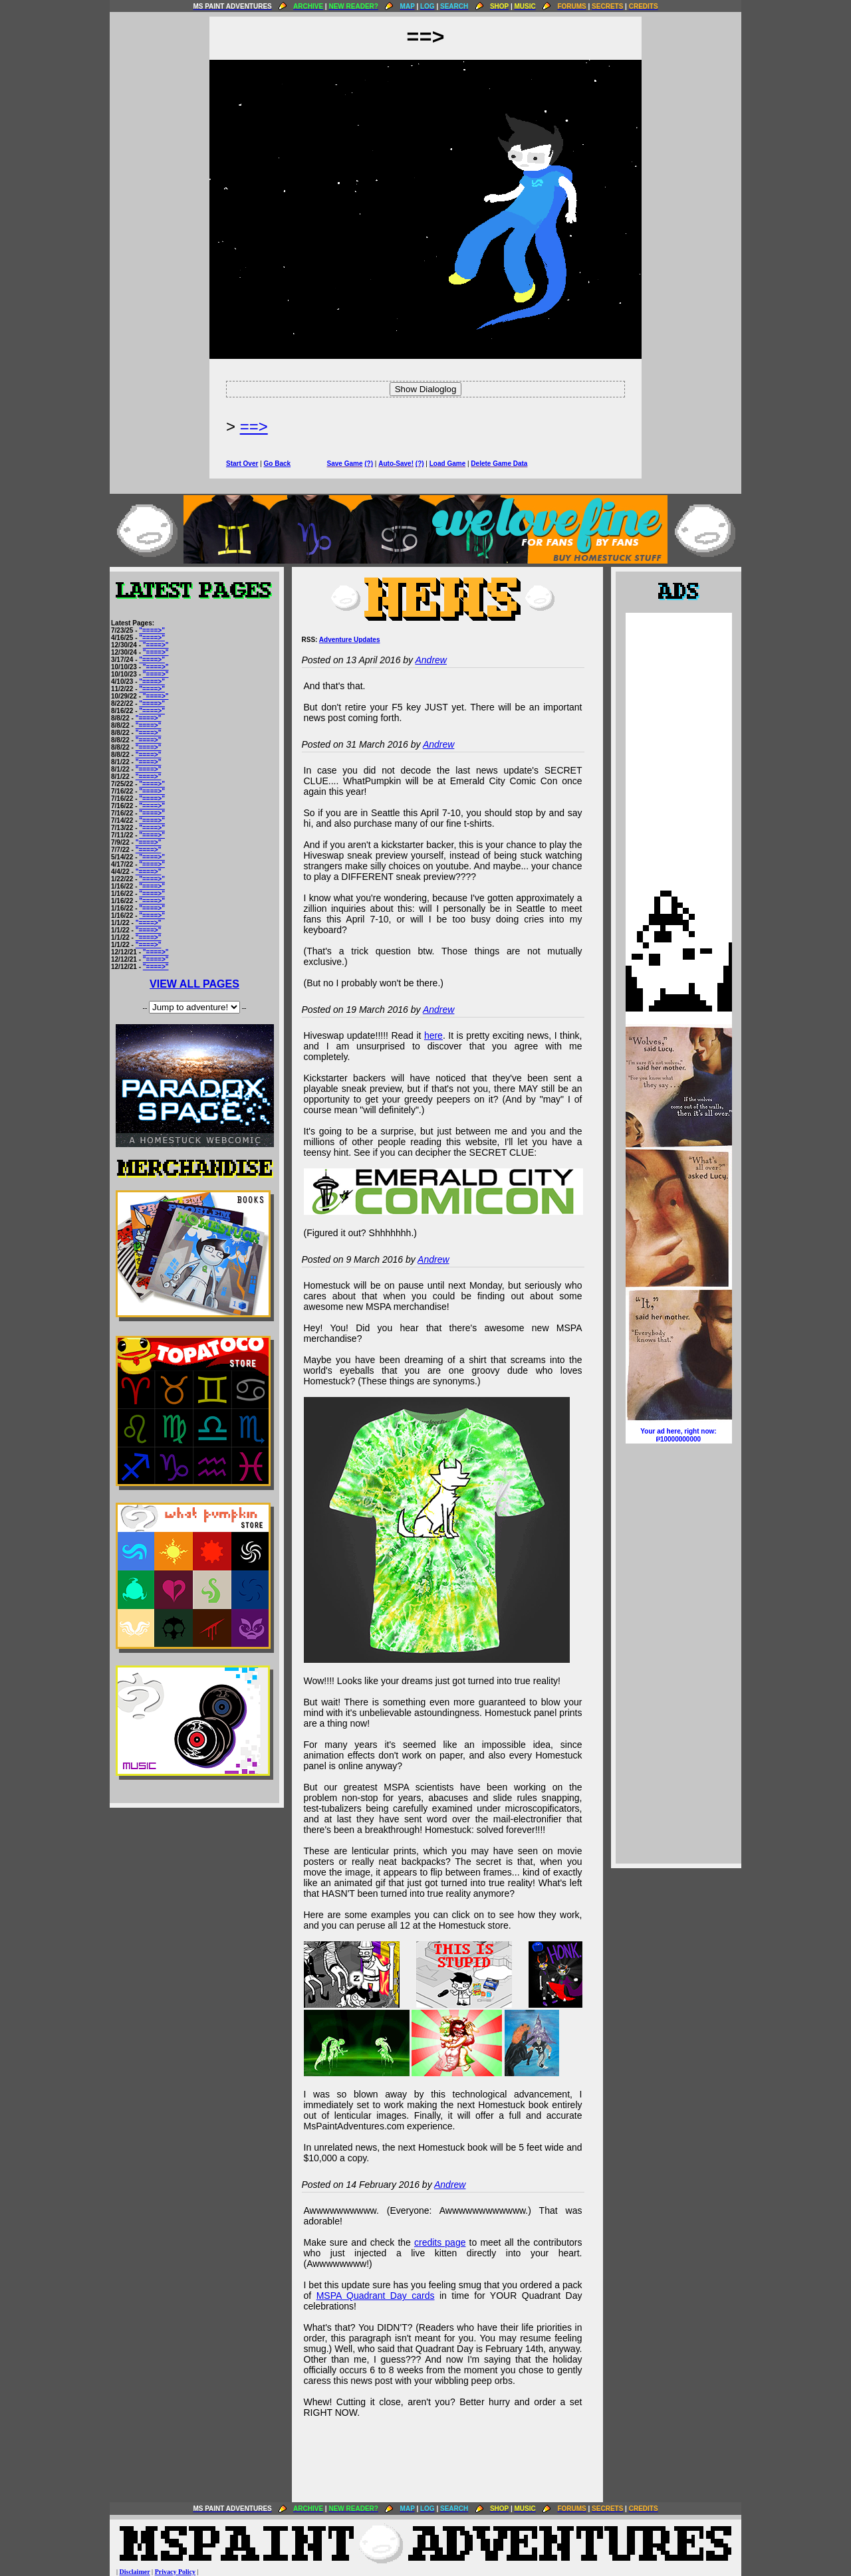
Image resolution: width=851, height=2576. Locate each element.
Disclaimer (135, 2571)
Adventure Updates (349, 639)
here (433, 1035)
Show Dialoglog (426, 389)
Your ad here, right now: (679, 1436)
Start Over (242, 463)
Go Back (277, 463)
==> (254, 426)
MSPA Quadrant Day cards (375, 2295)
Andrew (430, 660)
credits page (440, 2242)
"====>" (152, 630)
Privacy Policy (175, 2571)
